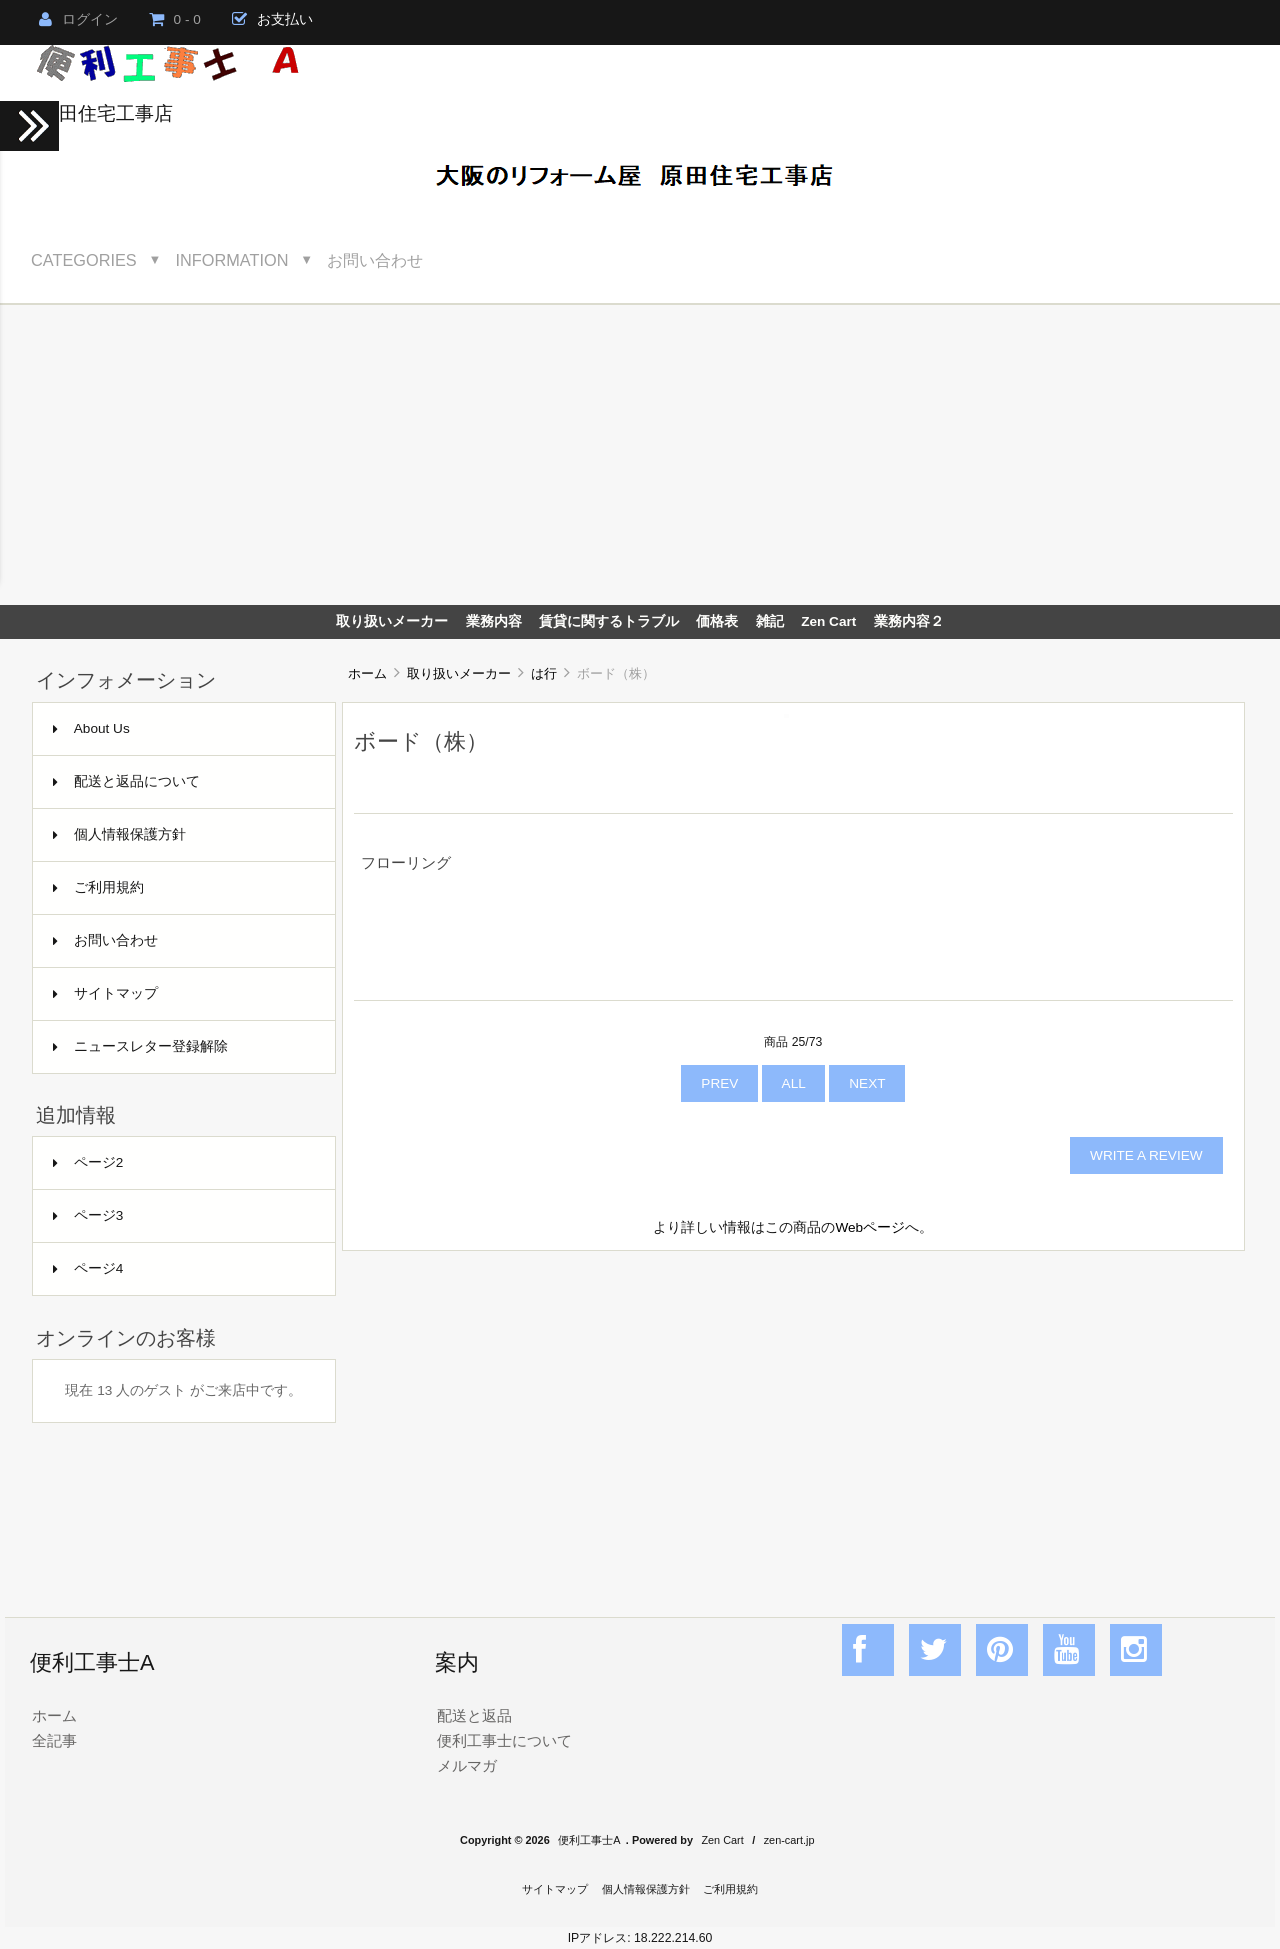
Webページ (870, 1227)
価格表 (717, 621)
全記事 (54, 1740)
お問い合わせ (375, 260)
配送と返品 (474, 1715)
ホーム (367, 673)
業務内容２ (909, 621)
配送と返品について (126, 781)
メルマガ (467, 1765)
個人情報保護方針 (119, 834)
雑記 (770, 621)
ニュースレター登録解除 (140, 1046)
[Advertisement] (640, 455)
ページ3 (88, 1215)
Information (232, 260)
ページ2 (88, 1162)
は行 (544, 673)
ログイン (78, 19)
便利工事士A (589, 1840)
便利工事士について (504, 1740)
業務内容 (494, 621)
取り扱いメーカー (459, 673)
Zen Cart (828, 621)
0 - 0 (175, 19)
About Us (91, 728)
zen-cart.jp (789, 1840)
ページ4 (88, 1268)
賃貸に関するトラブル (609, 621)
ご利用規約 (98, 887)
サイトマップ (105, 993)
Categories (84, 260)
